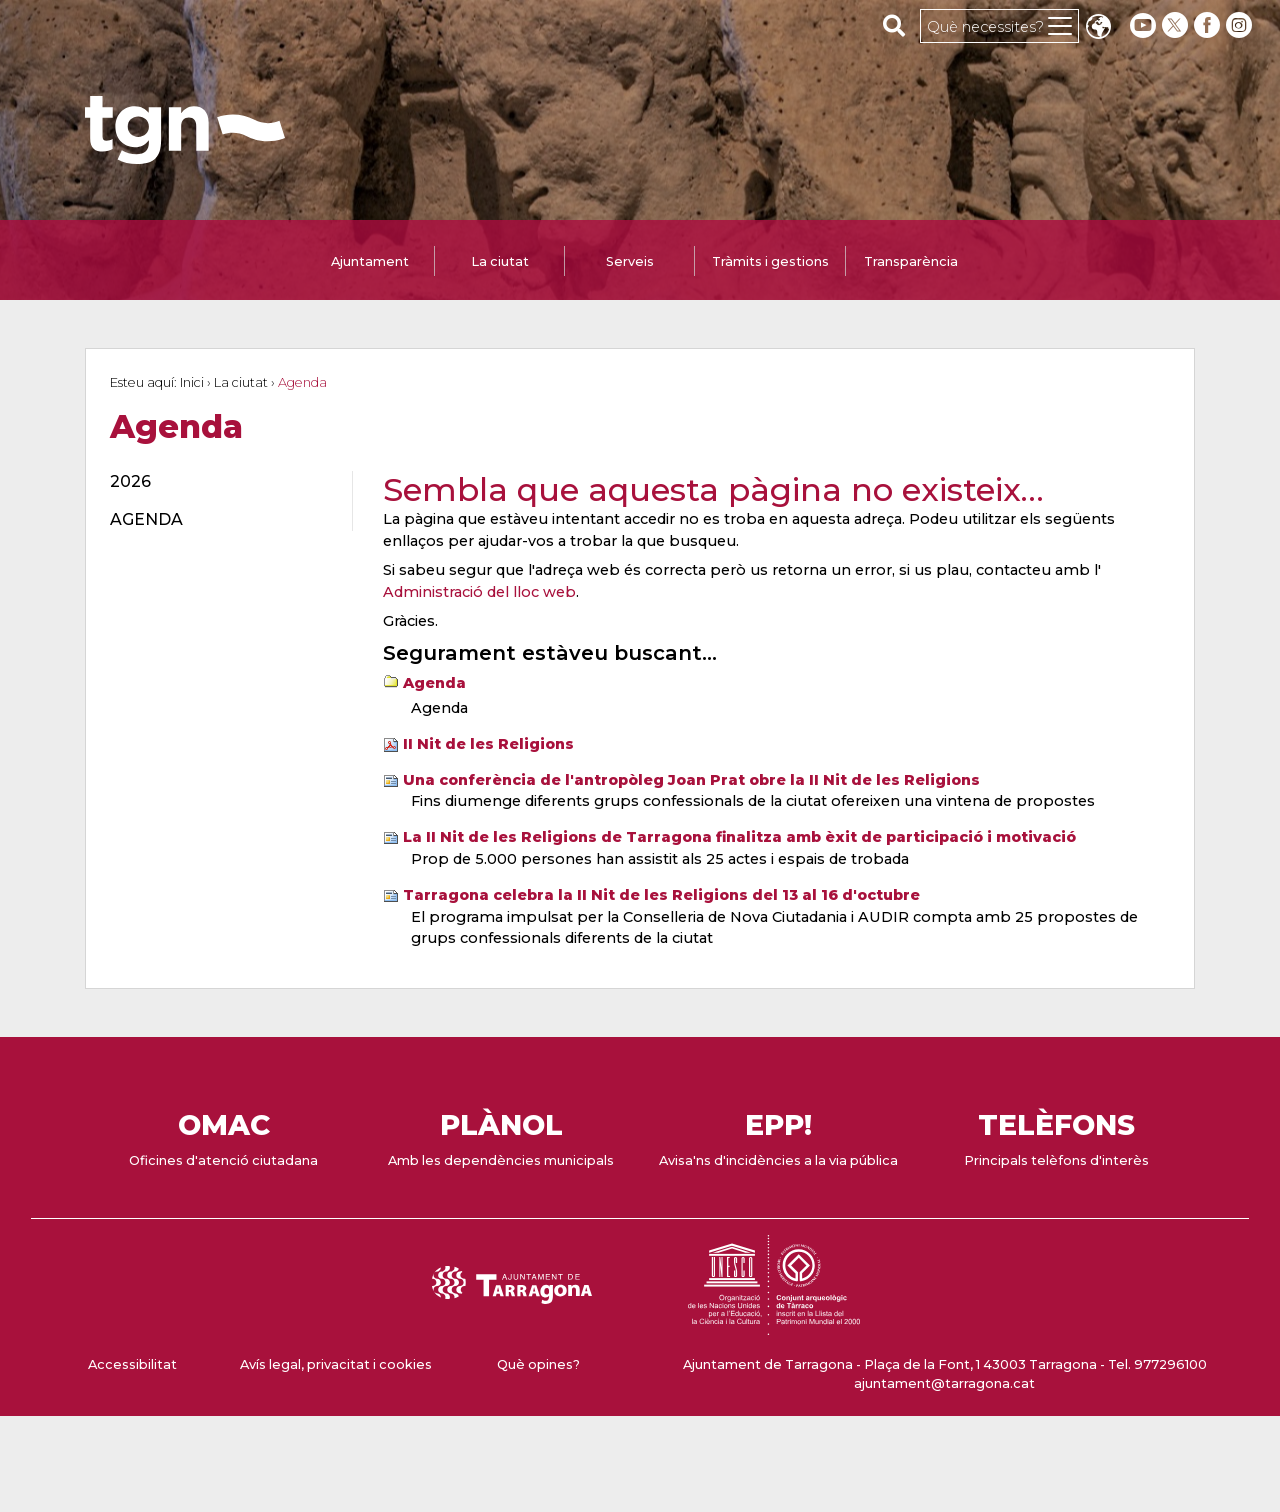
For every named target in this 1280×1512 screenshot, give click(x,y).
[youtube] (1143, 25)
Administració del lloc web (479, 592)
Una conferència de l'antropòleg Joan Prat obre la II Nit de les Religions (691, 780)
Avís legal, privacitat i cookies (336, 1364)
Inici (192, 382)
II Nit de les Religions (488, 744)
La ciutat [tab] (500, 261)
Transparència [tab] (911, 261)
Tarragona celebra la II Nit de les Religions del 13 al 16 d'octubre (661, 895)
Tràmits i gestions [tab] (770, 261)
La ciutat (241, 382)
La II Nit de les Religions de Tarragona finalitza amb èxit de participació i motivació (739, 837)
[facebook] (1209, 25)
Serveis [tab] (630, 261)
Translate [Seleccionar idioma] (1098, 28)
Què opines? (538, 1364)
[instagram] (1241, 25)
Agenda (434, 683)
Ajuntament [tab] (370, 261)
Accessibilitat (132, 1364)
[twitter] (1177, 25)
